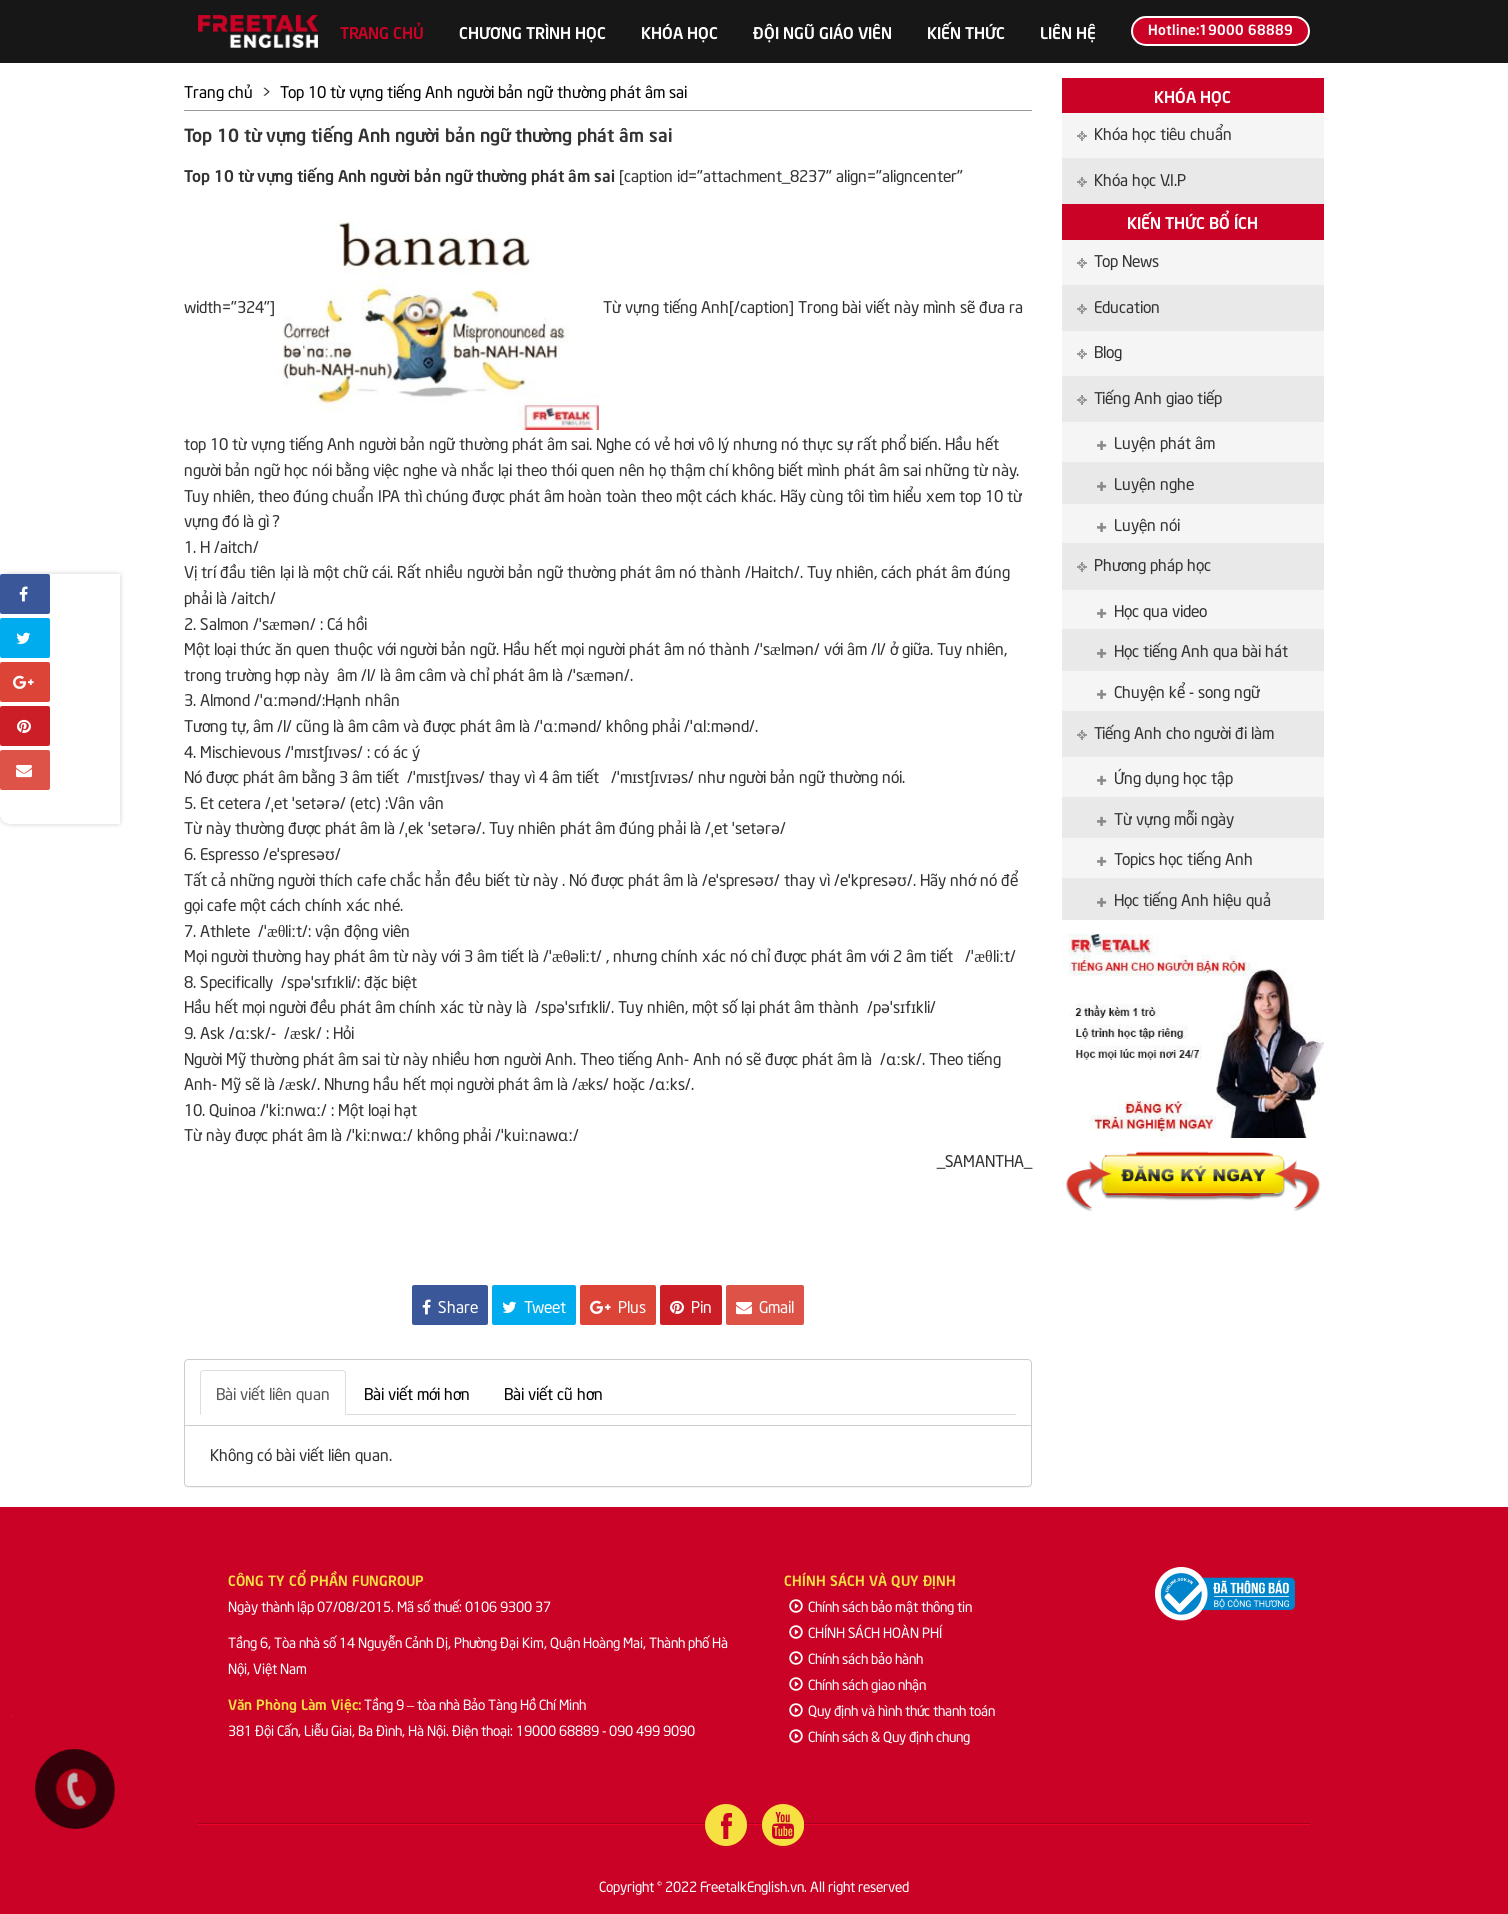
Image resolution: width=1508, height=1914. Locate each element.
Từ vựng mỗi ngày (1165, 817)
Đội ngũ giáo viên (822, 31)
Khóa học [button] (679, 31)
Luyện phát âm (1156, 441)
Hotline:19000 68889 (1220, 28)
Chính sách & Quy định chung (879, 1735)
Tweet (534, 1305)
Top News (1118, 259)
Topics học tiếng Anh (1175, 857)
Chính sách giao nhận (857, 1683)
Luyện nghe (1145, 482)
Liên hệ (1068, 31)
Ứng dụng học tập (1165, 776)
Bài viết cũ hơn (553, 1392)
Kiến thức (966, 31)
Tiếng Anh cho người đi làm (1175, 731)
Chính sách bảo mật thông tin (880, 1605)
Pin (691, 1305)
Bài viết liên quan (273, 1392)
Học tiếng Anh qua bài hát (1192, 649)
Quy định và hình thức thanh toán (892, 1709)
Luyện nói (1138, 523)
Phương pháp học (1144, 563)
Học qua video (1152, 609)
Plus (618, 1305)
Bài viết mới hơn (417, 1392)
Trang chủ (382, 31)
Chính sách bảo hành (856, 1657)
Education (1118, 305)
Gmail (765, 1305)
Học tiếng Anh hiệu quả (1184, 898)
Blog (1099, 350)
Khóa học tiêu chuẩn (1154, 132)
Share (450, 1305)
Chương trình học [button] (532, 31)
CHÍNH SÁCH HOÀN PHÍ (865, 1631)
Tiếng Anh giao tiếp (1149, 396)
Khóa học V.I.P (1131, 178)
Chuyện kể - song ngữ (1178, 690)
